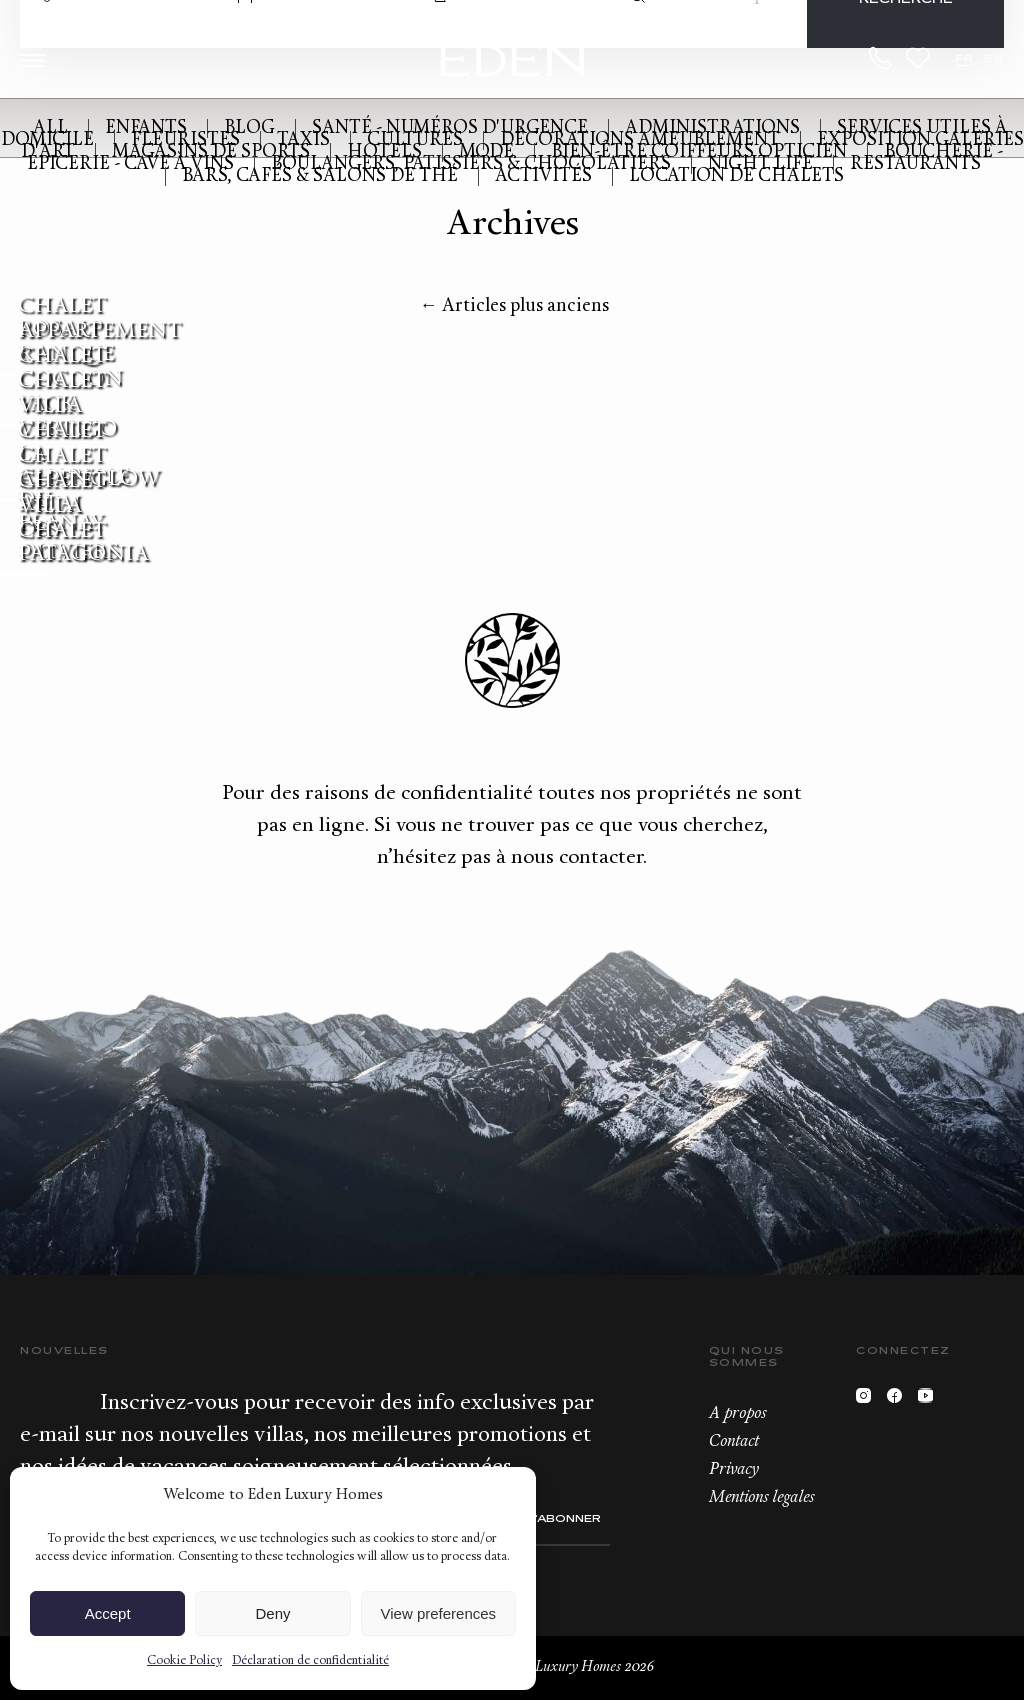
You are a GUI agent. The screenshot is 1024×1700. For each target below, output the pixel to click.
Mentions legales (761, 1498)
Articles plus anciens (514, 306)
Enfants (146, 128)
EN (994, 59)
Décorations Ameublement (640, 140)
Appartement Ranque (100, 343)
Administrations (712, 128)
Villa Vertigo (67, 418)
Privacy (734, 1470)
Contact (734, 1442)
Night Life (760, 164)
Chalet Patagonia (83, 543)
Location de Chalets (736, 176)
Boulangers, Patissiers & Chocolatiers (471, 164)
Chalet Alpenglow (89, 468)
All (50, 128)
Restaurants (915, 164)
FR (964, 59)
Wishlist (918, 58)
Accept (108, 1613)
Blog (249, 128)
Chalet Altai (62, 493)
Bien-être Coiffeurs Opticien (699, 152)
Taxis (303, 140)
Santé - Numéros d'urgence (450, 128)
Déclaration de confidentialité (310, 1661)
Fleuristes (185, 140)
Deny (272, 1613)
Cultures (415, 140)
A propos (737, 1414)
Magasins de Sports (211, 152)
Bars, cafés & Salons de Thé (320, 176)
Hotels (384, 152)
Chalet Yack (62, 393)
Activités (543, 176)
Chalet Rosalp (62, 318)
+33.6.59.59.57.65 (881, 58)
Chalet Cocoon (70, 368)
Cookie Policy (184, 1661)
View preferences (439, 1613)
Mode (486, 152)
